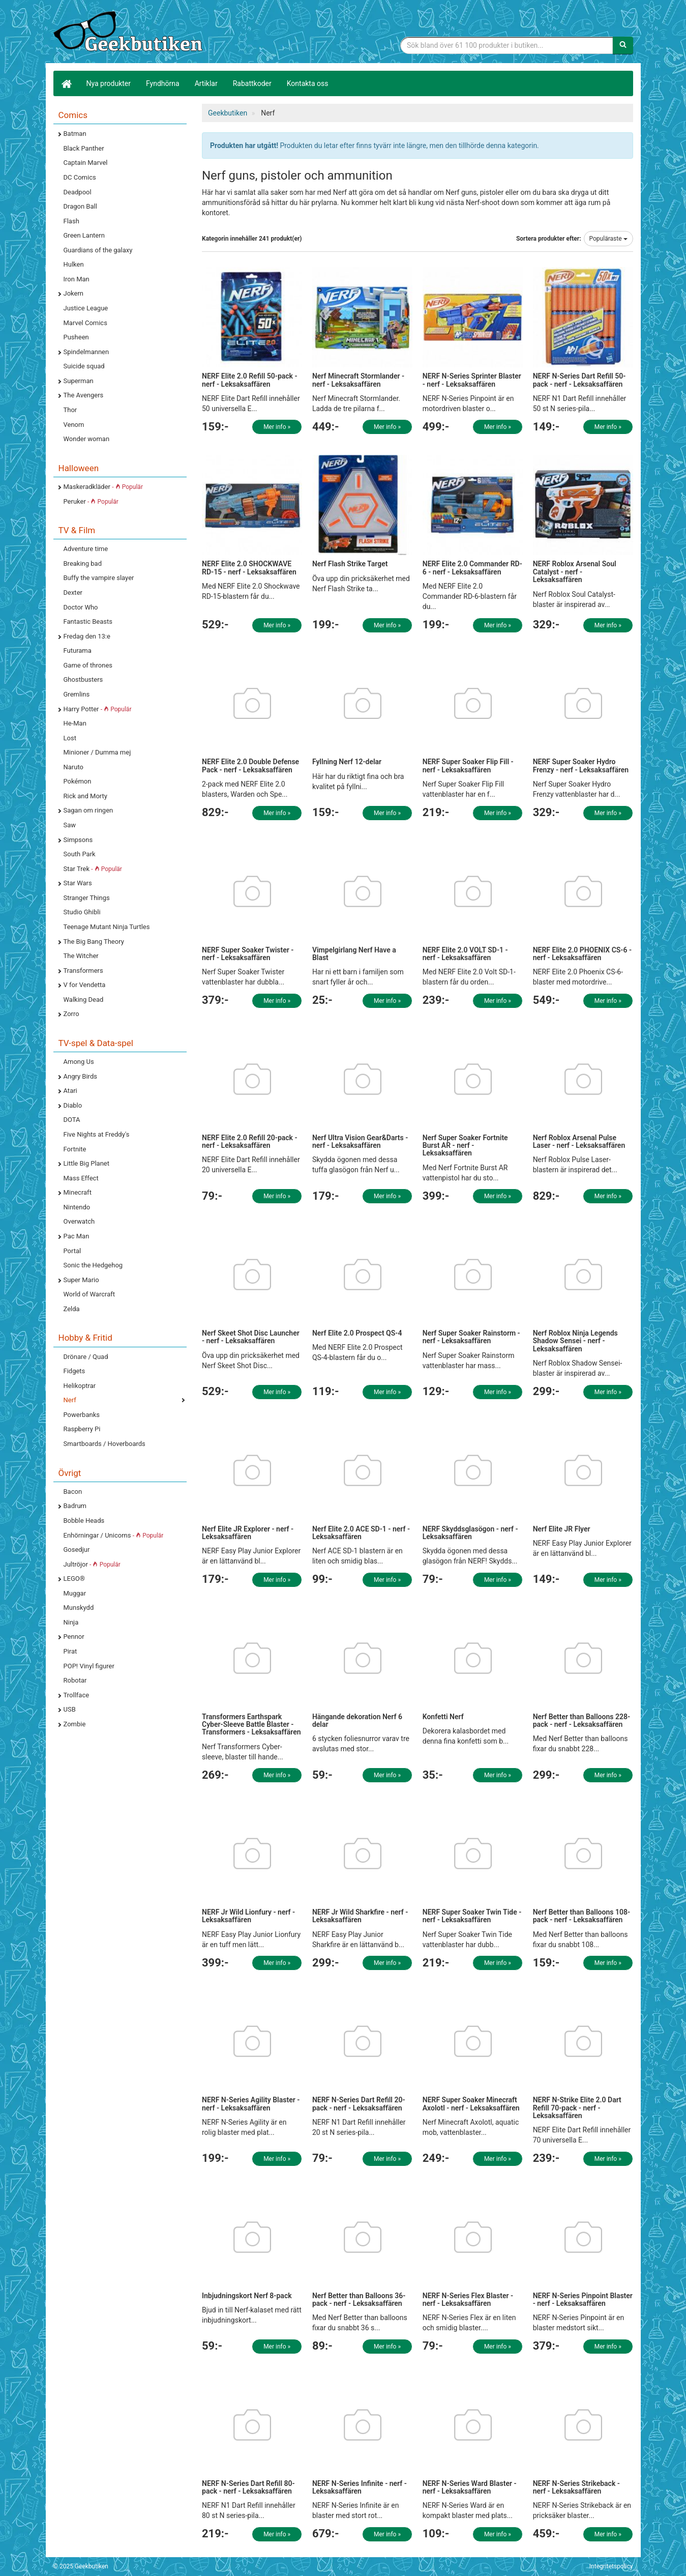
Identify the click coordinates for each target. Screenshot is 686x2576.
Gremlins (77, 694)
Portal (72, 1251)
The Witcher (81, 956)
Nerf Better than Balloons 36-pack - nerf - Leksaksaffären (358, 2299)
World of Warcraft (89, 1294)
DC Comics (80, 177)
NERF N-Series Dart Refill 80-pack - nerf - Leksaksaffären (248, 2487)
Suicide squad (84, 366)
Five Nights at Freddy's (97, 1134)
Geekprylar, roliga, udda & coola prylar (129, 33)
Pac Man (77, 1236)
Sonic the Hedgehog (93, 1265)
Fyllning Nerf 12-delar (346, 762)
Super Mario (81, 1280)
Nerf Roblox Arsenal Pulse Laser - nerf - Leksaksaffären (579, 1141)
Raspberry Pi (82, 1429)
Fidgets (74, 1371)
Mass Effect (81, 1178)
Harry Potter (98, 709)
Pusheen (76, 337)
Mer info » (276, 426)
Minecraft (78, 1192)
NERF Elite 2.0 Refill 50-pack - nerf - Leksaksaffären (249, 380)
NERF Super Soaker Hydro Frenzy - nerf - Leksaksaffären (581, 765)
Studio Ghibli (82, 912)
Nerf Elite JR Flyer (561, 1529)
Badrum (75, 1506)
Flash (71, 221)
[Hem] (66, 83)
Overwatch (79, 1221)
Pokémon (78, 781)
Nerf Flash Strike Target (350, 564)
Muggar (75, 1593)
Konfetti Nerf (443, 1717)
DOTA (72, 1119)
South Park (80, 854)
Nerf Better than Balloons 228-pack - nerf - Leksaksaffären (581, 1720)
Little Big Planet (87, 1163)
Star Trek (93, 869)
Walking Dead (84, 999)
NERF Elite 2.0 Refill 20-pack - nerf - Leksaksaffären (249, 1141)
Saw (70, 825)
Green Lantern (84, 235)
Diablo (73, 1105)
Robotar (75, 1680)
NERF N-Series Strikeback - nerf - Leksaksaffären (576, 2487)
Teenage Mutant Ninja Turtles (107, 927)
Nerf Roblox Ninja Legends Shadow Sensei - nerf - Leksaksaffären (575, 1341)
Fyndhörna (163, 83)
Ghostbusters (83, 679)
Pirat (70, 1651)
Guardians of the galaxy (98, 250)
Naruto (73, 767)
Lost (70, 738)
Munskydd (79, 1607)
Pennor (74, 1636)
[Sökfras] (506, 45)
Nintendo (77, 1207)
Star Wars (78, 883)
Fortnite (75, 1149)
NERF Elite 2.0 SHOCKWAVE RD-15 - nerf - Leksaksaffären (249, 567)
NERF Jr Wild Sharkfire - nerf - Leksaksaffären (360, 1916)
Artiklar (206, 83)
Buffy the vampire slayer (99, 578)
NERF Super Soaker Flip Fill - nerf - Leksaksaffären (468, 765)
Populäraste (608, 238)
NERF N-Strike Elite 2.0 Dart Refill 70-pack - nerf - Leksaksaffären (577, 2108)
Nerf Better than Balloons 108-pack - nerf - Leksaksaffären (581, 1916)
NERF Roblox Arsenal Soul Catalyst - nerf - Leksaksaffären (574, 572)
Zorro (71, 1014)
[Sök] (623, 45)
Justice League (86, 308)
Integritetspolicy (611, 2566)
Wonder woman (87, 439)
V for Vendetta (85, 985)
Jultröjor (92, 1564)
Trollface (77, 1695)
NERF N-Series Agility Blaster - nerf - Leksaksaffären (251, 2103)
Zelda (72, 1309)
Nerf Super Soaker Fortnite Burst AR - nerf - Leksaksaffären (465, 1145)
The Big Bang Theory (94, 941)
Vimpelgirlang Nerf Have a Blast (354, 954)
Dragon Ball (80, 206)
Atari (70, 1090)
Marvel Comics (85, 323)
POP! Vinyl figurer (89, 1666)
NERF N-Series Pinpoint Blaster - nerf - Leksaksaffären (583, 2299)
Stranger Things (87, 898)
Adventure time (86, 549)
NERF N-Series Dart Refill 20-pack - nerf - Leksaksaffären (358, 2103)
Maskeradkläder (103, 486)
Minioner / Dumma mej (97, 752)
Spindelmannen (86, 352)
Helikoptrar (80, 1386)
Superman (79, 381)
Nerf (70, 1400)
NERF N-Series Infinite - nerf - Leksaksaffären (359, 2487)
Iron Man (77, 279)
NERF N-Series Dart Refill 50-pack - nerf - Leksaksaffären (579, 380)
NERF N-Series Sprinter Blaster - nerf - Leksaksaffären (472, 380)
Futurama (78, 650)
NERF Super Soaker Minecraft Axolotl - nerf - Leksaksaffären (471, 2103)
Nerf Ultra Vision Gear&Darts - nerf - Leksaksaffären (360, 1141)
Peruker (91, 501)
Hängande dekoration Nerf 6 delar (357, 1720)
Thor (70, 410)
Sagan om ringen (88, 810)
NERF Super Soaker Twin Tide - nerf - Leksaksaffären (472, 1916)
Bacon (73, 1491)
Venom (74, 424)
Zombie (75, 1724)
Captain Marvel (86, 162)
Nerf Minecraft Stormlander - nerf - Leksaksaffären (358, 380)
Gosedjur (77, 1549)
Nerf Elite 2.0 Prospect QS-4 (357, 1333)
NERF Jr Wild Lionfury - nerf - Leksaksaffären (248, 1916)
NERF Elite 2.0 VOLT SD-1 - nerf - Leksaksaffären (465, 954)
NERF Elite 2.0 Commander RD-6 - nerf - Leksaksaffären (472, 567)
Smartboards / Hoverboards (104, 1444)
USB (70, 1709)
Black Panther (84, 148)
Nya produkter (108, 83)
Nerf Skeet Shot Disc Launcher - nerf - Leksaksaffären (251, 1337)
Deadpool (78, 192)
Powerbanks (82, 1415)
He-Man (75, 723)
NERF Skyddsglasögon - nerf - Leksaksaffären (470, 1533)
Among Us (79, 1061)
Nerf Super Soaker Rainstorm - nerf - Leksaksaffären (471, 1337)
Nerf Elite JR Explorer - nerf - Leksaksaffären (247, 1533)
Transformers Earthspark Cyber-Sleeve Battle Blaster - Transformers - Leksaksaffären (251, 1724)
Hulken (74, 264)
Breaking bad (83, 563)
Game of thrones (88, 665)
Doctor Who (81, 607)
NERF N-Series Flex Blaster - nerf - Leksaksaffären (468, 2299)
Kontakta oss (308, 83)
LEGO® (74, 1578)
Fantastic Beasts (88, 621)
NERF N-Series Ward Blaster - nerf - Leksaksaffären (470, 2487)
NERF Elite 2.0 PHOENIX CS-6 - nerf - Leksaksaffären (582, 954)
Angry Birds (80, 1076)
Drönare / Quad (86, 1357)
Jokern (74, 293)
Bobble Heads (84, 1520)
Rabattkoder (252, 83)
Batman (75, 133)
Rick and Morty (86, 796)
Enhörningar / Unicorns (114, 1535)
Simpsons (78, 840)
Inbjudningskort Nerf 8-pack (247, 2296)
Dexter (73, 592)
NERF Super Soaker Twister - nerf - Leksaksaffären (247, 954)
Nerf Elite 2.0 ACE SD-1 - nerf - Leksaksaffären (361, 1533)
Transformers (83, 970)
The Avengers (84, 395)
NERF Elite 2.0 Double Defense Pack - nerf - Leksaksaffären (250, 765)
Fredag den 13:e (87, 636)
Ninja (71, 1622)
